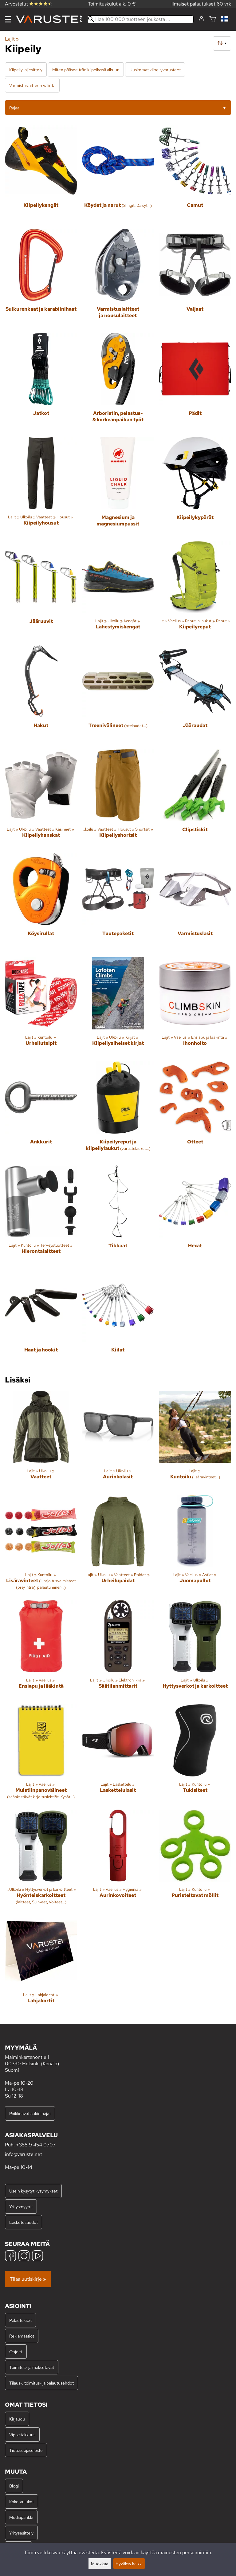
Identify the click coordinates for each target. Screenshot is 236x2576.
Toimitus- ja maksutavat (31, 2367)
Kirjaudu (17, 2419)
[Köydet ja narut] (118, 174)
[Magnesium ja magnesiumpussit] (118, 486)
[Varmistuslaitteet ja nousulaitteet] (118, 278)
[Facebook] (10, 2256)
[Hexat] (195, 1215)
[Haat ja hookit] (41, 1319)
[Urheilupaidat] (118, 1545)
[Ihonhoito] (195, 1006)
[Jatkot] (41, 382)
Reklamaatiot (21, 2336)
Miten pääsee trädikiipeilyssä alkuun (86, 70)
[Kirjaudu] (201, 19)
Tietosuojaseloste (26, 2450)
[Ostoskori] (212, 19)
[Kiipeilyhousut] (41, 486)
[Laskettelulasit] (118, 1754)
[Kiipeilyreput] (195, 590)
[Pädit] (195, 382)
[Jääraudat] (195, 694)
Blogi (14, 2486)
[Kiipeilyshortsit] (118, 798)
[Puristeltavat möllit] (195, 1860)
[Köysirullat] (41, 903)
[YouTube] (37, 2256)
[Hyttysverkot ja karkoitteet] (195, 1649)
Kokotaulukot (21, 2501)
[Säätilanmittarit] (118, 1649)
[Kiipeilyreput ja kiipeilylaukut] (118, 1111)
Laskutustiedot (23, 2222)
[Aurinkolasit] (118, 1440)
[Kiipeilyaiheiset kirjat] (118, 1006)
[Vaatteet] (41, 1440)
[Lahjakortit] (41, 1964)
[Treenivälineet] (118, 694)
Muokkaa (99, 2563)
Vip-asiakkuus (22, 2434)
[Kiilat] (118, 1319)
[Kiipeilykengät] (41, 174)
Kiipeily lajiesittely (25, 70)
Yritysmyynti (21, 2206)
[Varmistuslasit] (195, 903)
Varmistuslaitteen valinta (32, 85)
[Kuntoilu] (195, 1440)
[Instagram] (24, 2256)
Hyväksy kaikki (129, 2563)
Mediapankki (21, 2517)
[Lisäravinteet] (41, 1545)
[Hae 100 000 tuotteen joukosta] (140, 19)
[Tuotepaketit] (118, 903)
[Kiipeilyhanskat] (41, 798)
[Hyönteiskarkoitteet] (41, 1860)
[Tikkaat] (118, 1215)
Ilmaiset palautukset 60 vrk (201, 4)
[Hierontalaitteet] (41, 1215)
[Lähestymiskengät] (118, 590)
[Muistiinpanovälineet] (41, 1754)
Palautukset (20, 2320)
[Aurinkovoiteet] (118, 1860)
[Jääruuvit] (41, 590)
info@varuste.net (23, 2154)
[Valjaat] (195, 278)
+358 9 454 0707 (36, 2144)
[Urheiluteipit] (41, 1006)
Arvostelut (28, 4)
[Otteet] (195, 1111)
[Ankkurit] (41, 1111)
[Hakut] (41, 694)
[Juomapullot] (195, 1545)
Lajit (12, 39)
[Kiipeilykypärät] (195, 486)
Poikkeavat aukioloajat (30, 2113)
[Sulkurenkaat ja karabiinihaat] (41, 278)
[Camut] (195, 174)
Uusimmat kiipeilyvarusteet (155, 70)
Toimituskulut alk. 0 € (112, 4)
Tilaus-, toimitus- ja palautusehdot (41, 2383)
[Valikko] (8, 19)
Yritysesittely (21, 2533)
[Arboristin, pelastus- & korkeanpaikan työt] (118, 382)
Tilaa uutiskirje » (28, 2279)
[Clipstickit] (195, 798)
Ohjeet (15, 2351)
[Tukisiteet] (195, 1754)
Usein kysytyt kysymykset (33, 2191)
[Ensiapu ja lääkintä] (41, 1649)
